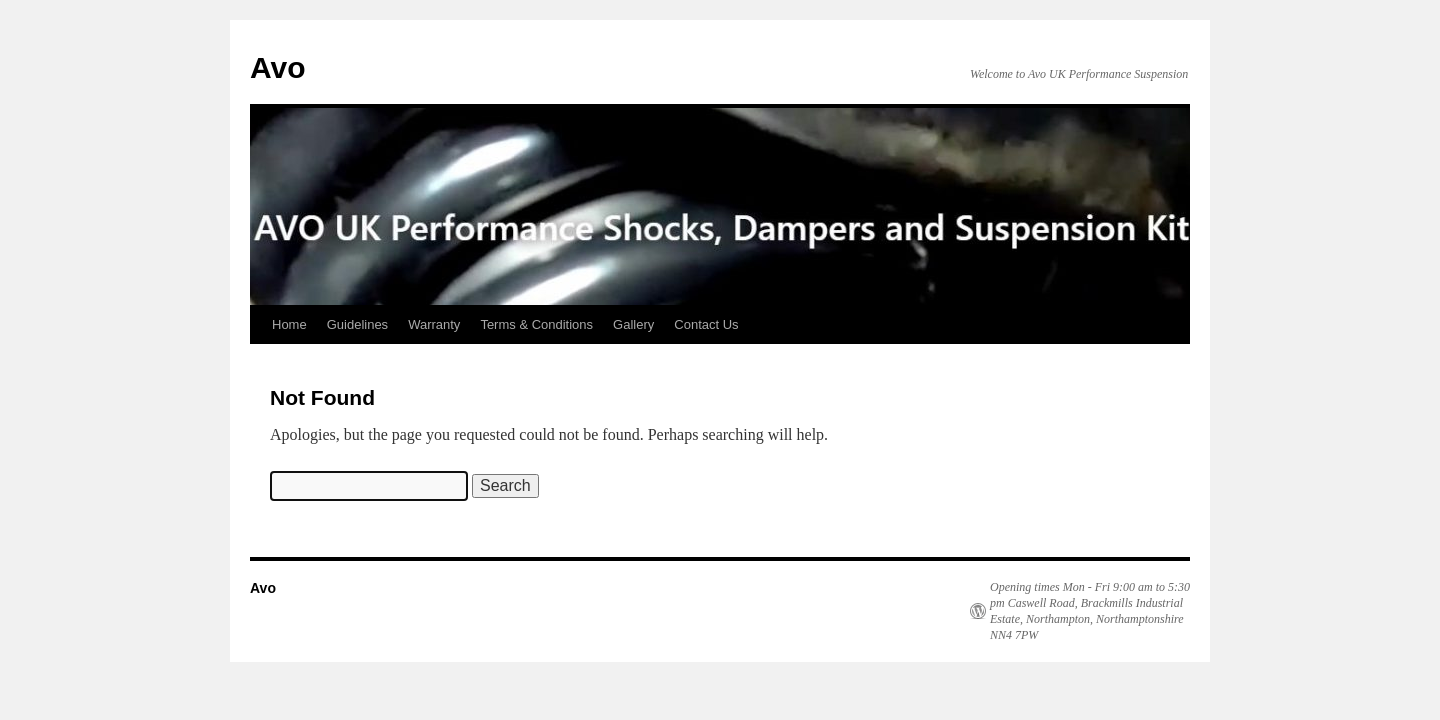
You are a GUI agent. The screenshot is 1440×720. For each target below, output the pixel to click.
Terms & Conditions (536, 324)
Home (289, 324)
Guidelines (357, 324)
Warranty (434, 324)
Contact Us (706, 324)
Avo (278, 67)
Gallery (633, 324)
